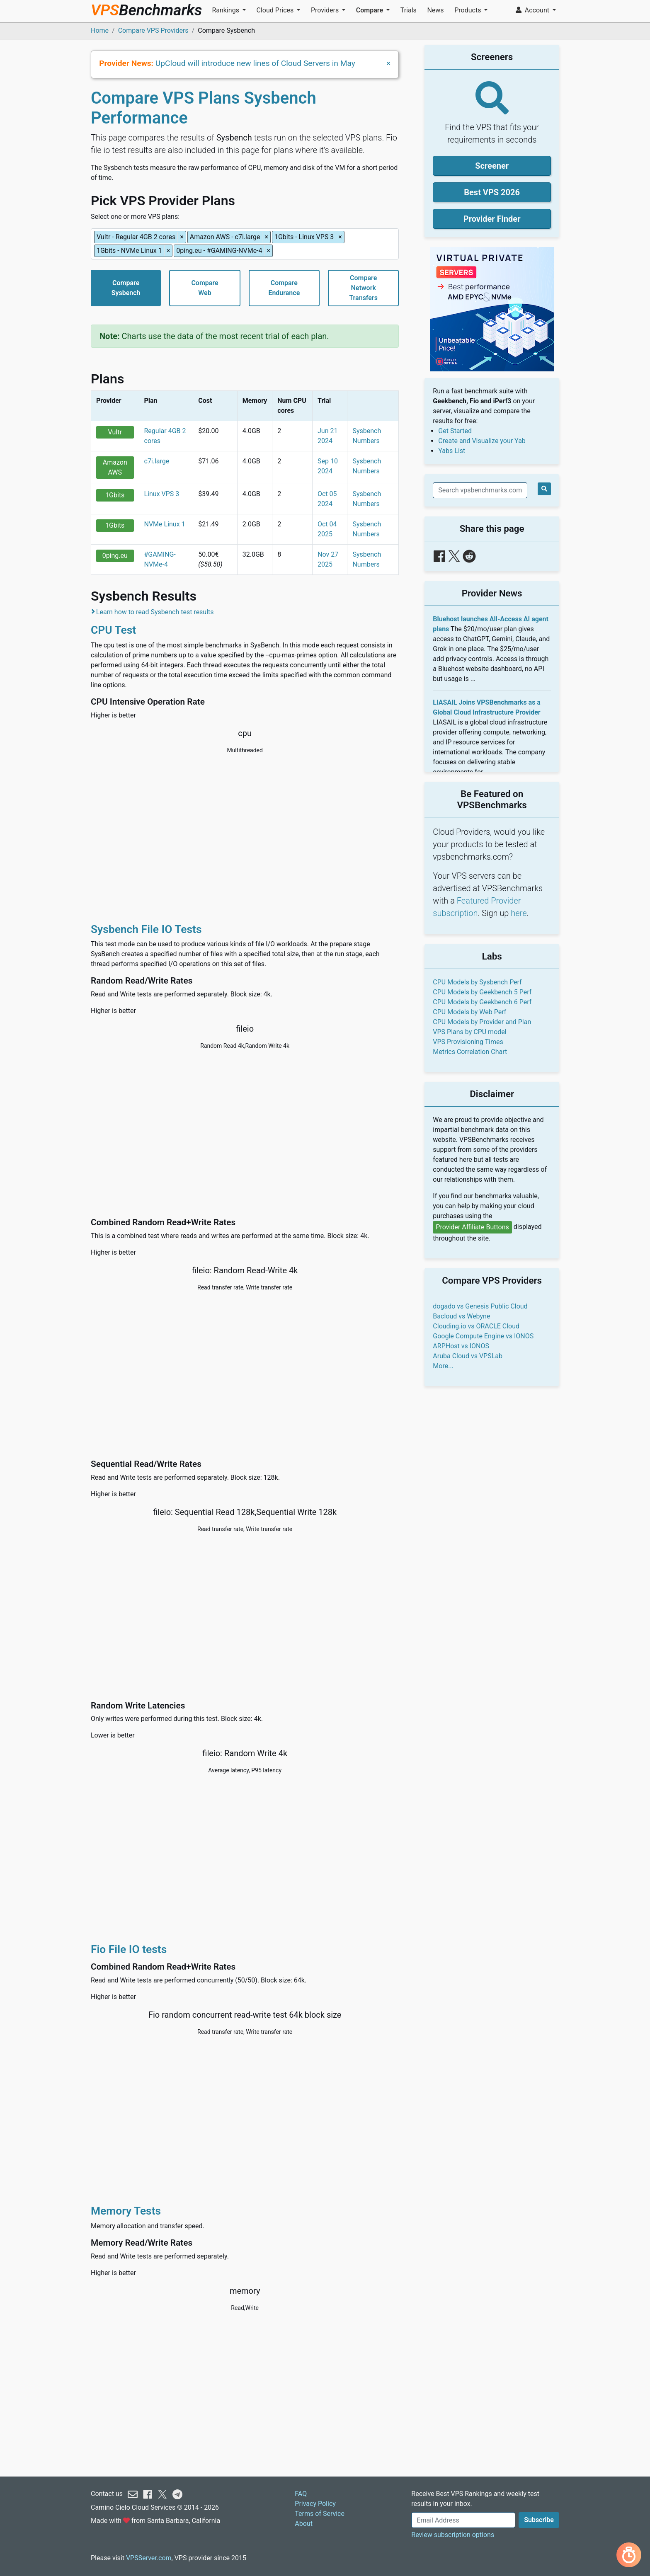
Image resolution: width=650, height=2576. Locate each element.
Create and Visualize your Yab (482, 441)
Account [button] (533, 10)
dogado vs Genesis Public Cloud (480, 1306)
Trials (408, 10)
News (435, 10)
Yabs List (451, 451)
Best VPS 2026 (492, 192)
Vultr (115, 432)
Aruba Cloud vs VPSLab (467, 1356)
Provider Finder (492, 219)
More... (443, 1366)
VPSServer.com (149, 2558)
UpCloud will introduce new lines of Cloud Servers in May (255, 63)
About (304, 2524)
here (518, 913)
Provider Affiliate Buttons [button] (472, 1227)
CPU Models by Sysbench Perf (477, 982)
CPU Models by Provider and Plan (482, 1022)
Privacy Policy (315, 2504)
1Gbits (114, 495)
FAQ (301, 2494)
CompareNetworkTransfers (363, 288)
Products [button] (468, 10)
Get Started (455, 431)
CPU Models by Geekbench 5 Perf (482, 992)
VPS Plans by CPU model (469, 1032)
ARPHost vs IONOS (461, 1346)
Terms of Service (319, 2514)
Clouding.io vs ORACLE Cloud (476, 1326)
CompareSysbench (126, 288)
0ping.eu (115, 556)
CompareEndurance (284, 288)
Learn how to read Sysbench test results (155, 612)
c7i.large (157, 461)
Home (100, 30)
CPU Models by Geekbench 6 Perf (482, 1002)
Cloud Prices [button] (276, 10)
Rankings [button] (226, 10)
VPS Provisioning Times (468, 1042)
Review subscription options (452, 2535)
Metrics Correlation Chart (470, 1052)
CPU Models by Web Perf (469, 1012)
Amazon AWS (115, 467)
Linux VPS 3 (161, 494)
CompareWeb (204, 288)
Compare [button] (370, 10)
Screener (492, 166)
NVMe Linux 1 (164, 524)
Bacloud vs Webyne (461, 1316)
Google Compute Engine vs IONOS (483, 1336)
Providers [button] (325, 10)
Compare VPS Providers (153, 30)
